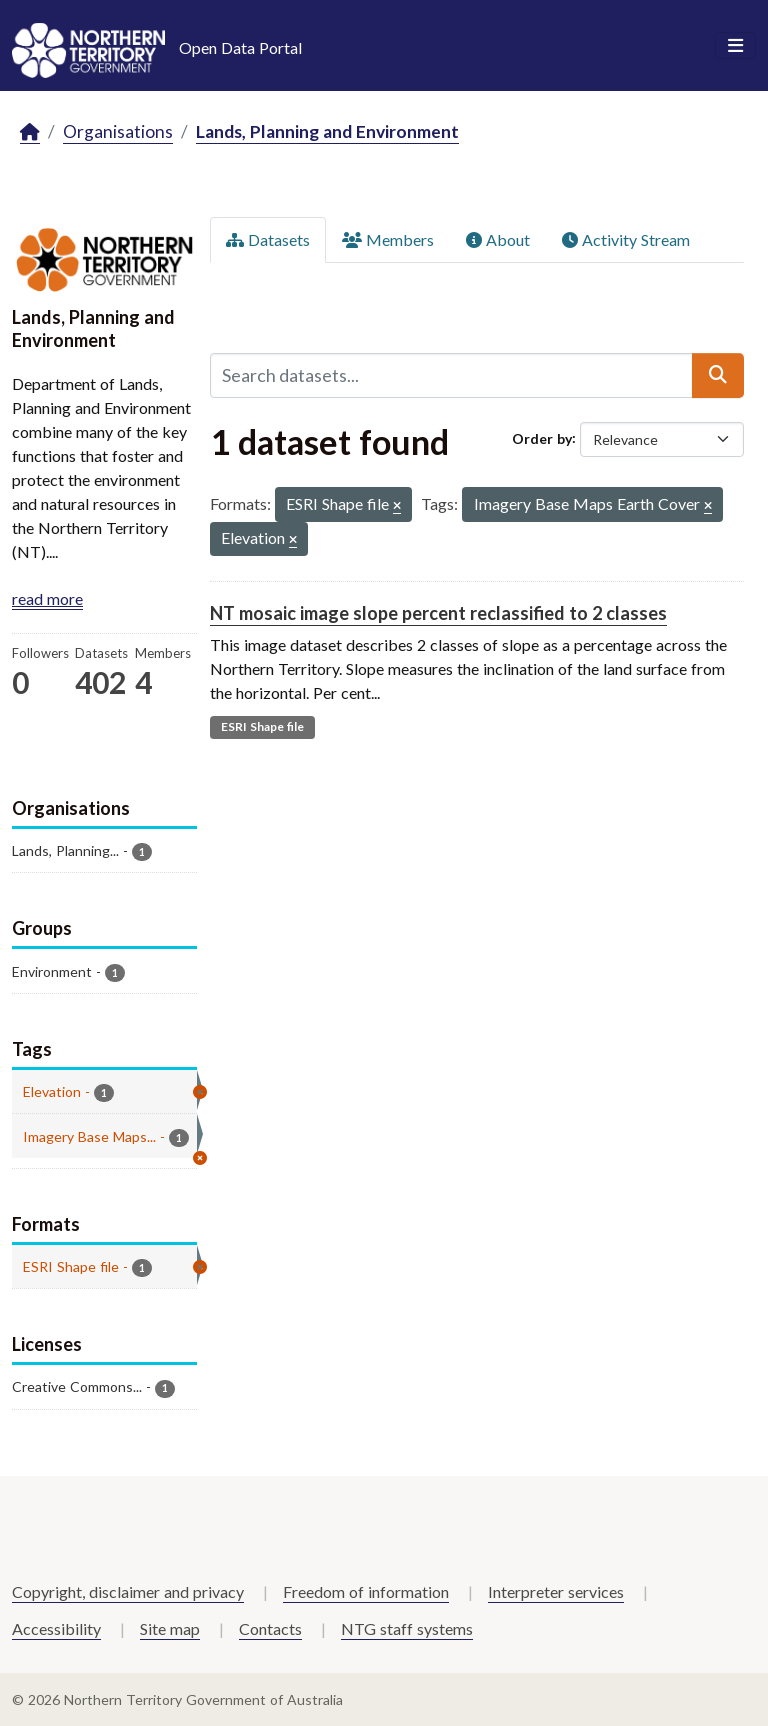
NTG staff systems (407, 1628)
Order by (542, 437)
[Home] (30, 132)
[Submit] (718, 375)
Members (388, 239)
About (498, 239)
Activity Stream (626, 239)
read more (47, 598)
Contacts (270, 1628)
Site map (170, 1628)
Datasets (268, 239)
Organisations (118, 131)
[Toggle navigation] (735, 46)
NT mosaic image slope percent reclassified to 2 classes (438, 613)
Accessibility (56, 1628)
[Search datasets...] (451, 375)
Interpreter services (556, 1591)
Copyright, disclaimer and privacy (128, 1591)
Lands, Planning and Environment (327, 131)
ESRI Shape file (262, 726)
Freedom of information (366, 1591)
